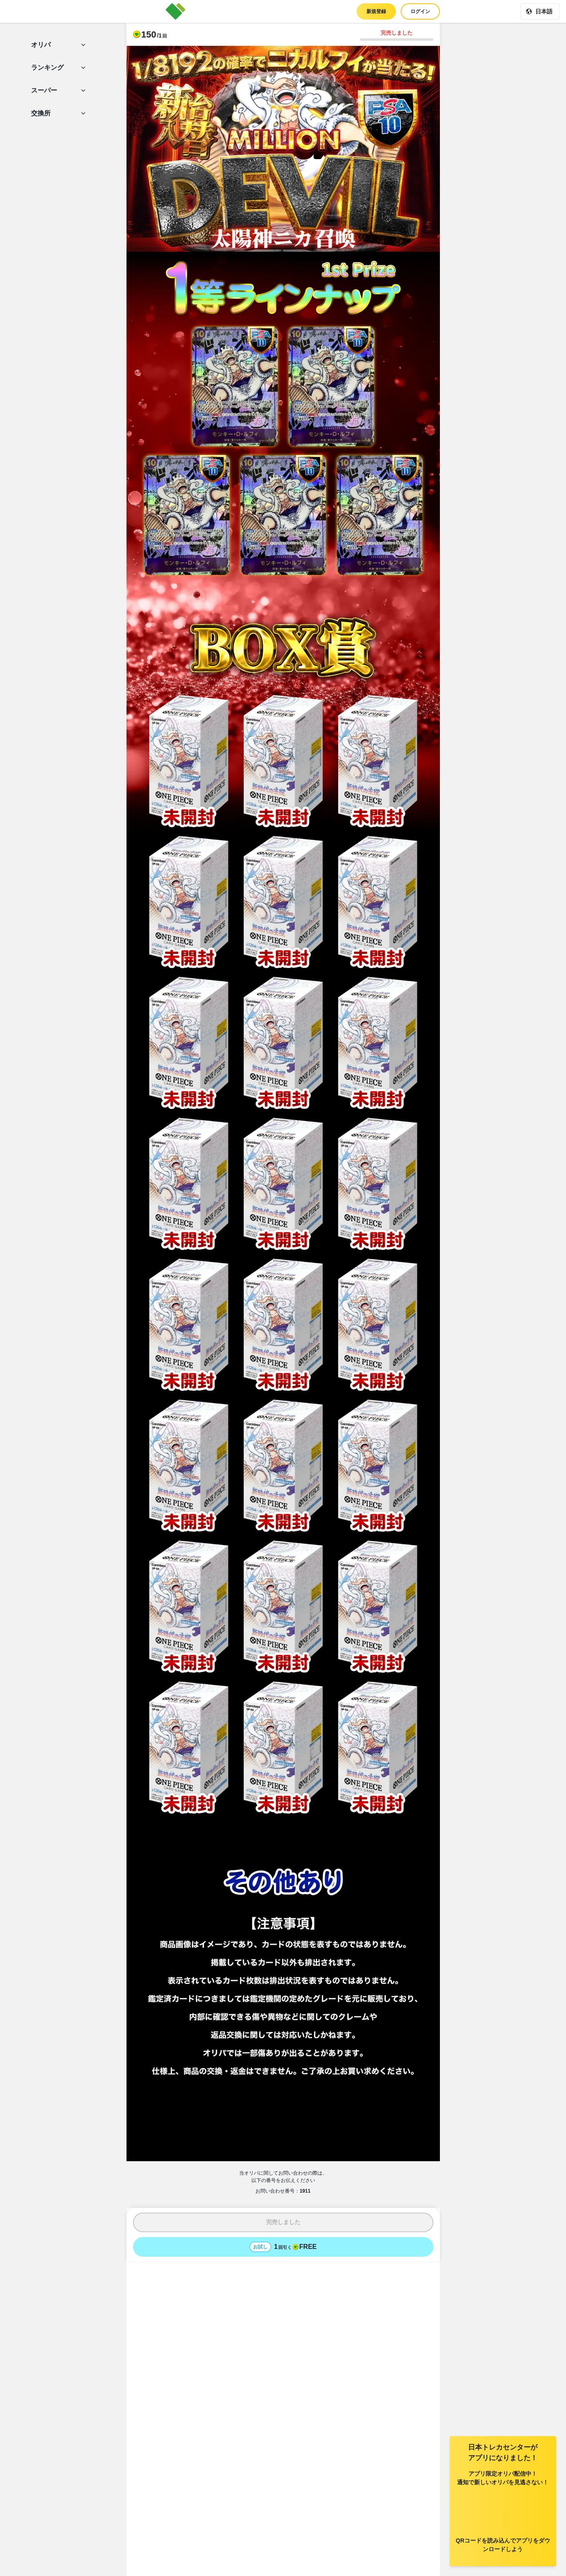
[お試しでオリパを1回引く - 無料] (283, 2247)
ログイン (420, 11)
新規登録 (376, 11)
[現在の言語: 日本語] (539, 11)
